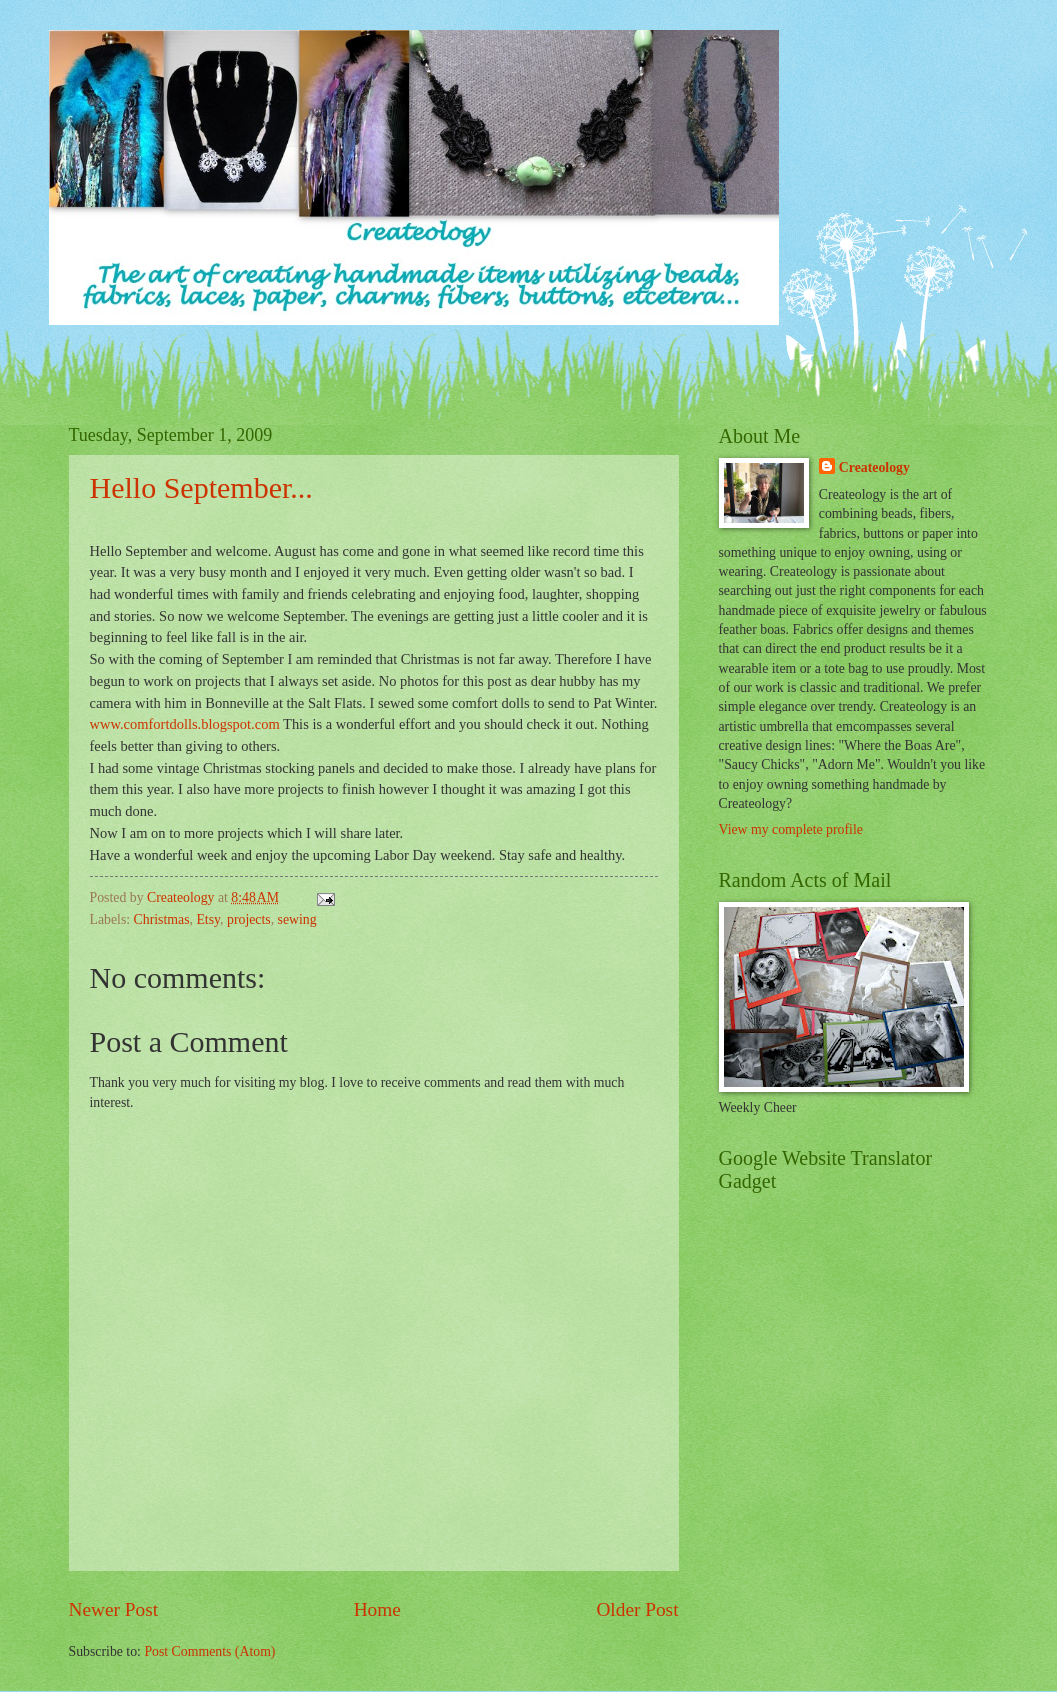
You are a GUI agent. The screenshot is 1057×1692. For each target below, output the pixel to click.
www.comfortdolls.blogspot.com (185, 724)
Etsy (208, 919)
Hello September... (201, 487)
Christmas (162, 919)
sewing (297, 919)
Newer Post (114, 1609)
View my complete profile (791, 829)
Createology (874, 467)
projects (249, 919)
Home (377, 1609)
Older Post (637, 1609)
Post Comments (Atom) (209, 1651)
